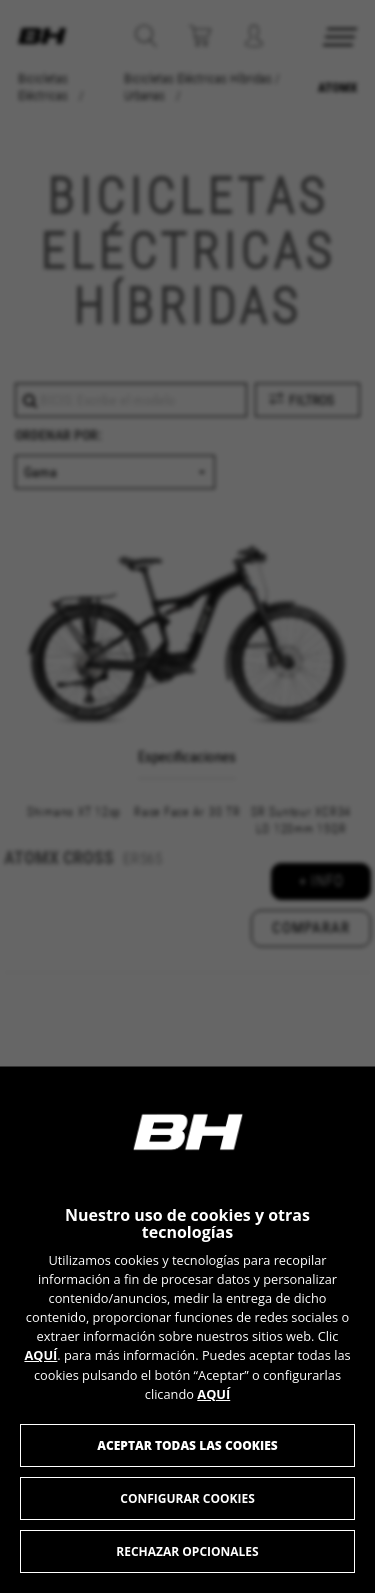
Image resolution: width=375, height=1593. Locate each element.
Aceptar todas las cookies (187, 1445)
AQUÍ (40, 1355)
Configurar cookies (187, 1498)
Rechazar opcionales (187, 1551)
